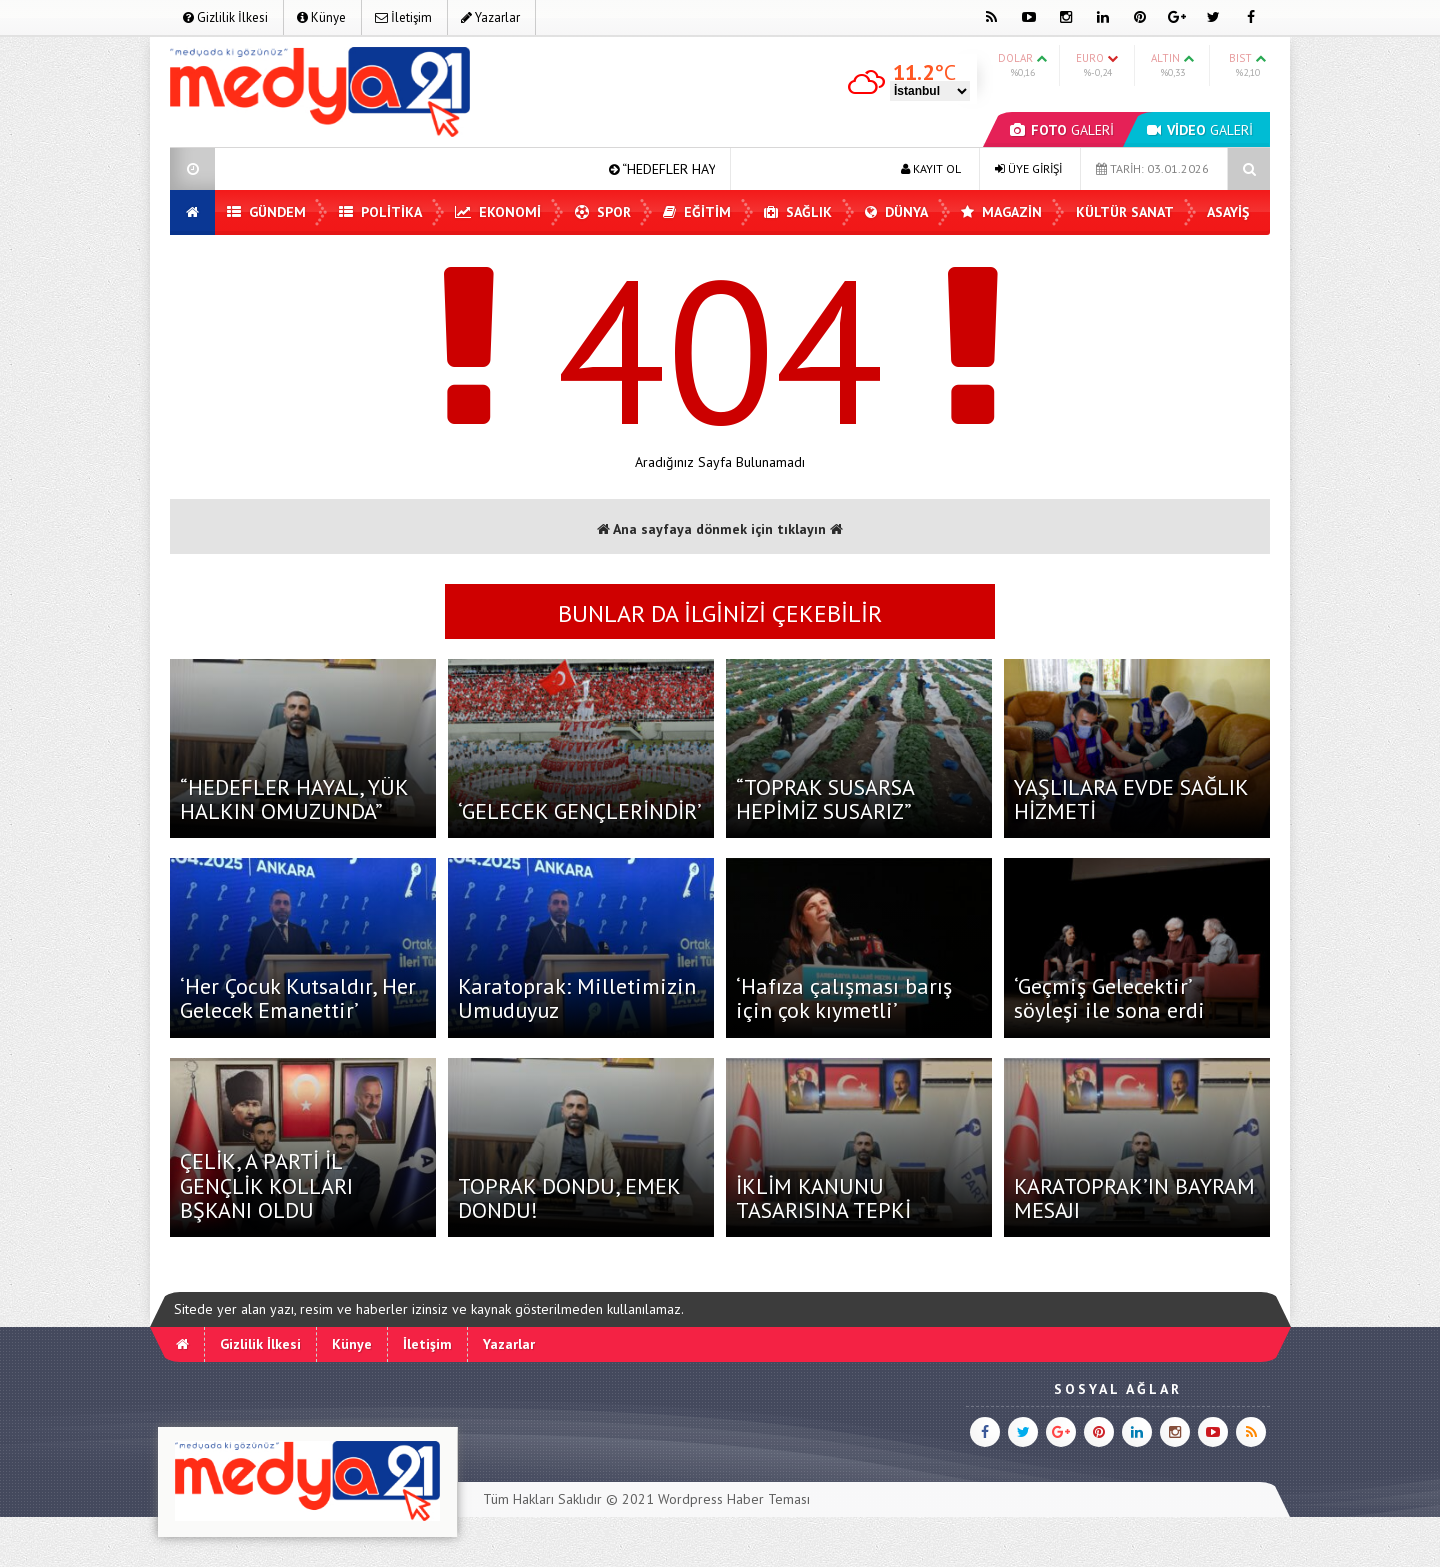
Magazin (1001, 212)
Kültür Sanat (1125, 212)
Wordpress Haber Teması (734, 1499)
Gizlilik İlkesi (225, 17)
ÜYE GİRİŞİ (1028, 168)
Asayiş (1228, 212)
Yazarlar (490, 17)
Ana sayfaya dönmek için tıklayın (720, 529)
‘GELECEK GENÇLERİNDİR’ (580, 811)
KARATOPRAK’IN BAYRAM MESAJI (1134, 1198)
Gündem (266, 212)
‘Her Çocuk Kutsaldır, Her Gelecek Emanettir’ (298, 998)
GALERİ (1062, 130)
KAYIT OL (931, 168)
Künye (321, 17)
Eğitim (697, 212)
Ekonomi (498, 212)
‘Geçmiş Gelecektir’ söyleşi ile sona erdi (1109, 998)
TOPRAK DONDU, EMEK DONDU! (569, 1198)
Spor (603, 212)
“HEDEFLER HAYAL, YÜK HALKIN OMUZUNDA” (294, 799)
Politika (380, 212)
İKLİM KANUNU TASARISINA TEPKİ (823, 1198)
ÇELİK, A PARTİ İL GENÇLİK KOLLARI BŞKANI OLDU (266, 1185)
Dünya (896, 212)
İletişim (403, 17)
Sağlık (798, 212)
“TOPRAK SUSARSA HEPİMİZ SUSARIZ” (825, 799)
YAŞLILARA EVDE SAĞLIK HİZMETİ (1131, 799)
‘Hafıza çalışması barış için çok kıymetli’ (844, 998)
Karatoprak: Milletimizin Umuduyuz (577, 998)
